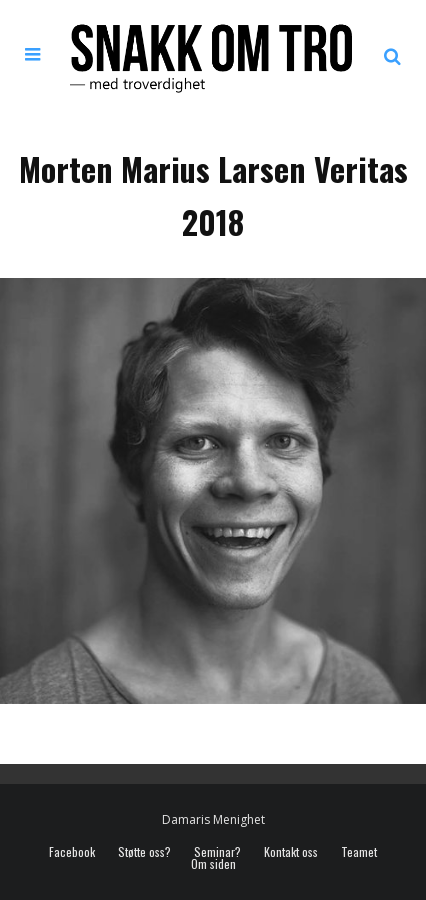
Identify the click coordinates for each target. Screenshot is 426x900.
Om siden (213, 864)
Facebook (72, 852)
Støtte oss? (144, 852)
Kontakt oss (291, 852)
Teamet (359, 852)
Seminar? (217, 852)
